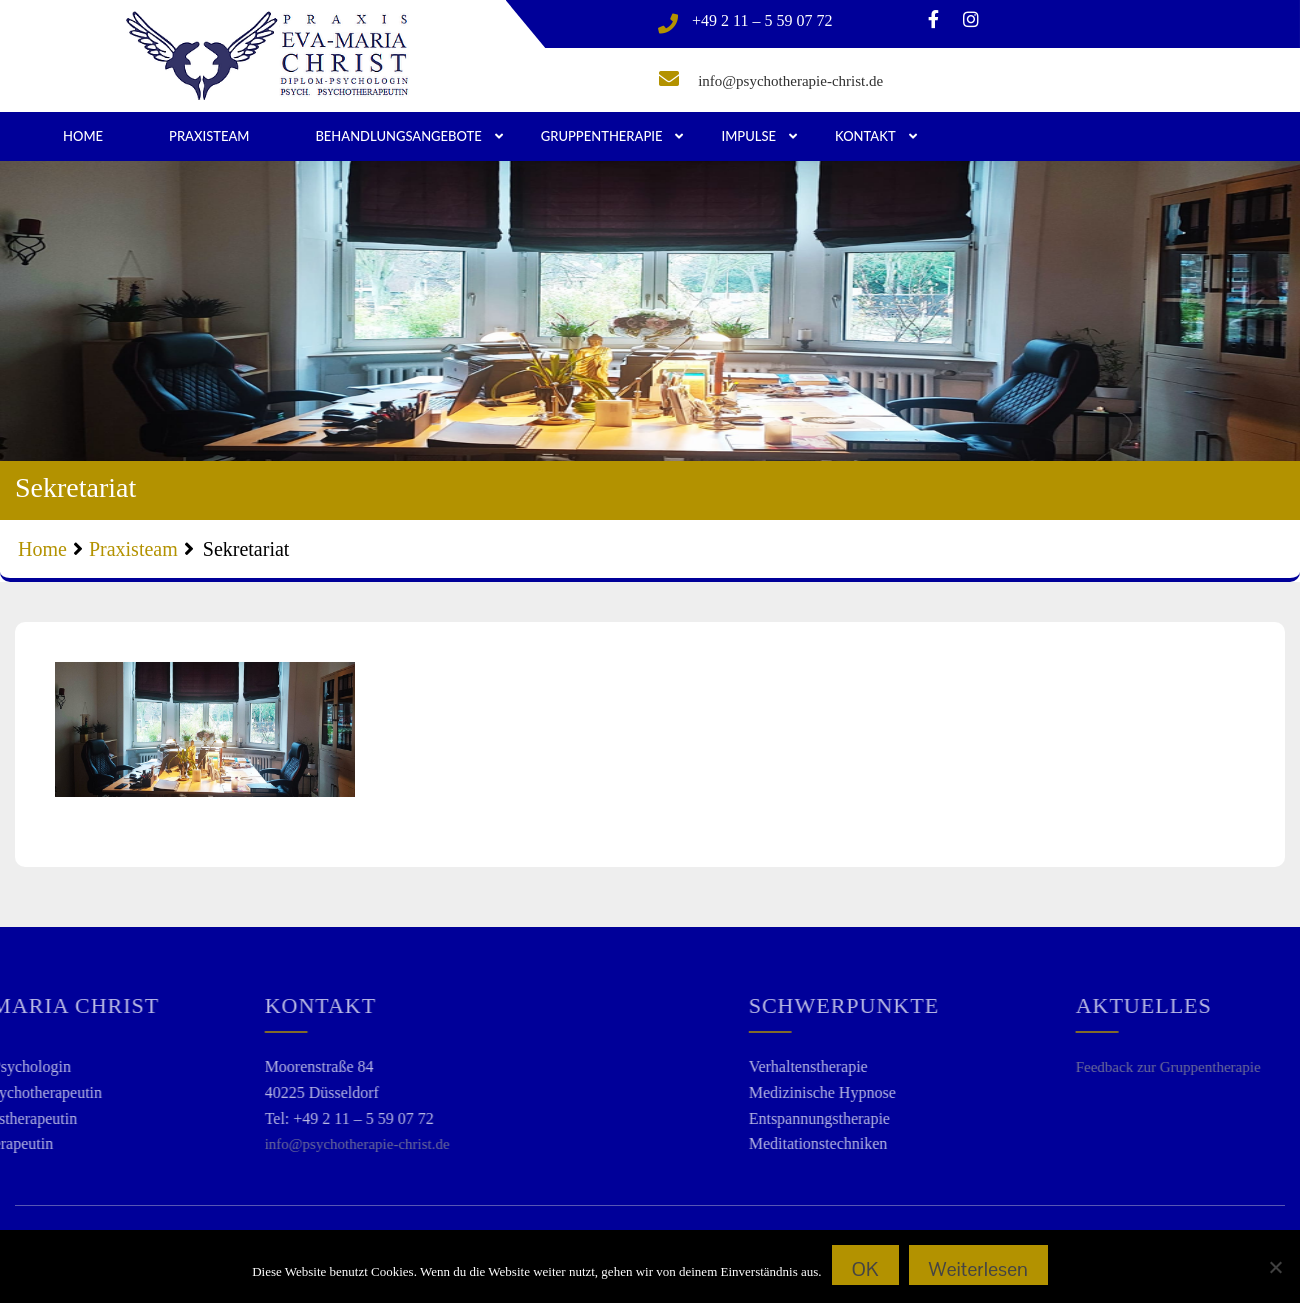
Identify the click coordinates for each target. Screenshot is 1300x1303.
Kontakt (865, 136)
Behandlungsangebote (398, 136)
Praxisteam (209, 136)
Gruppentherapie (602, 136)
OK (865, 1269)
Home (83, 136)
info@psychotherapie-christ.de (790, 81)
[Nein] (1275, 1267)
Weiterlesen (978, 1269)
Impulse (748, 136)
